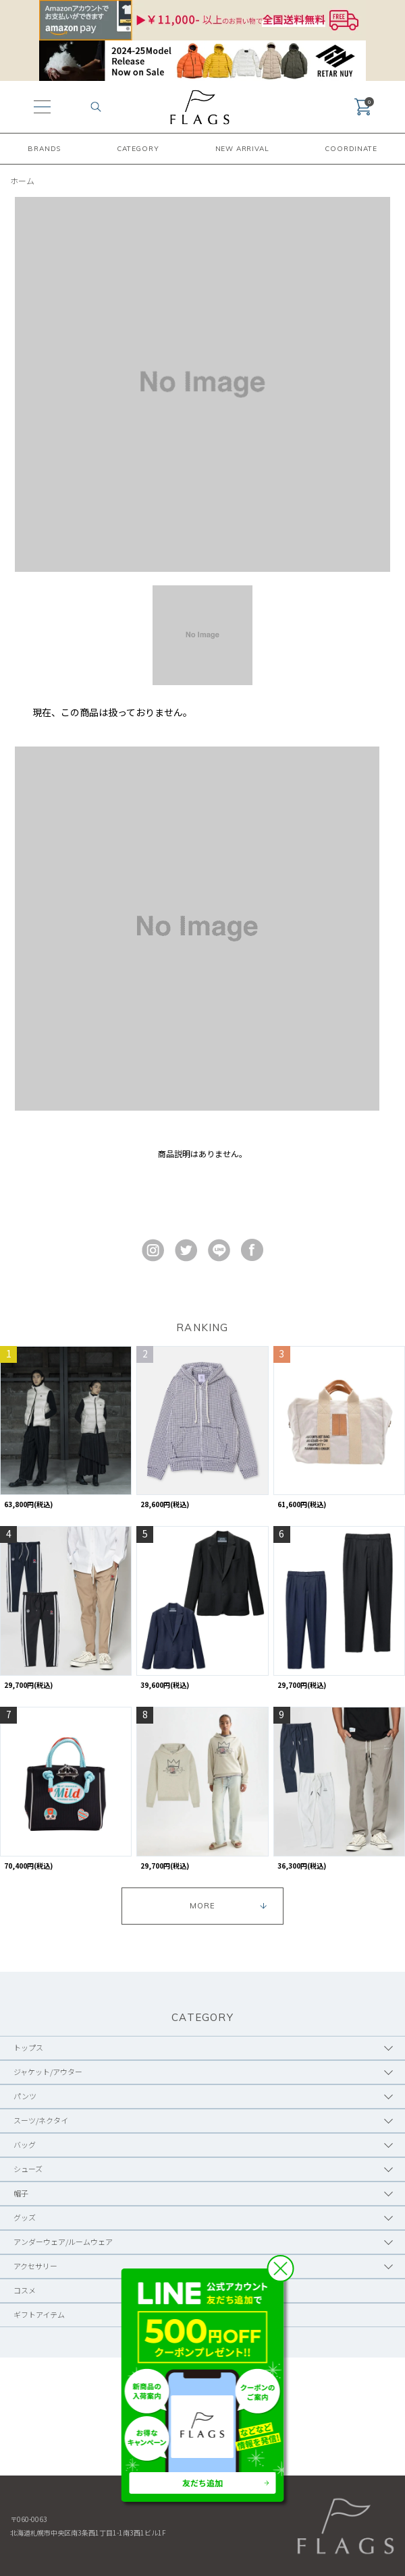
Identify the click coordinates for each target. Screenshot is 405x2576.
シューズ (28, 2168)
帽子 (21, 2193)
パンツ (25, 2095)
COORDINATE (351, 148)
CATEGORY (138, 148)
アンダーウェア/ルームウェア (63, 2241)
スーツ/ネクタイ (41, 2120)
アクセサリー (35, 2265)
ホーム (22, 180)
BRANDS (44, 148)
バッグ (25, 2144)
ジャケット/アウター (48, 2071)
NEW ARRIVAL (242, 148)
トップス (28, 2047)
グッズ (25, 2217)
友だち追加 (202, 2482)
